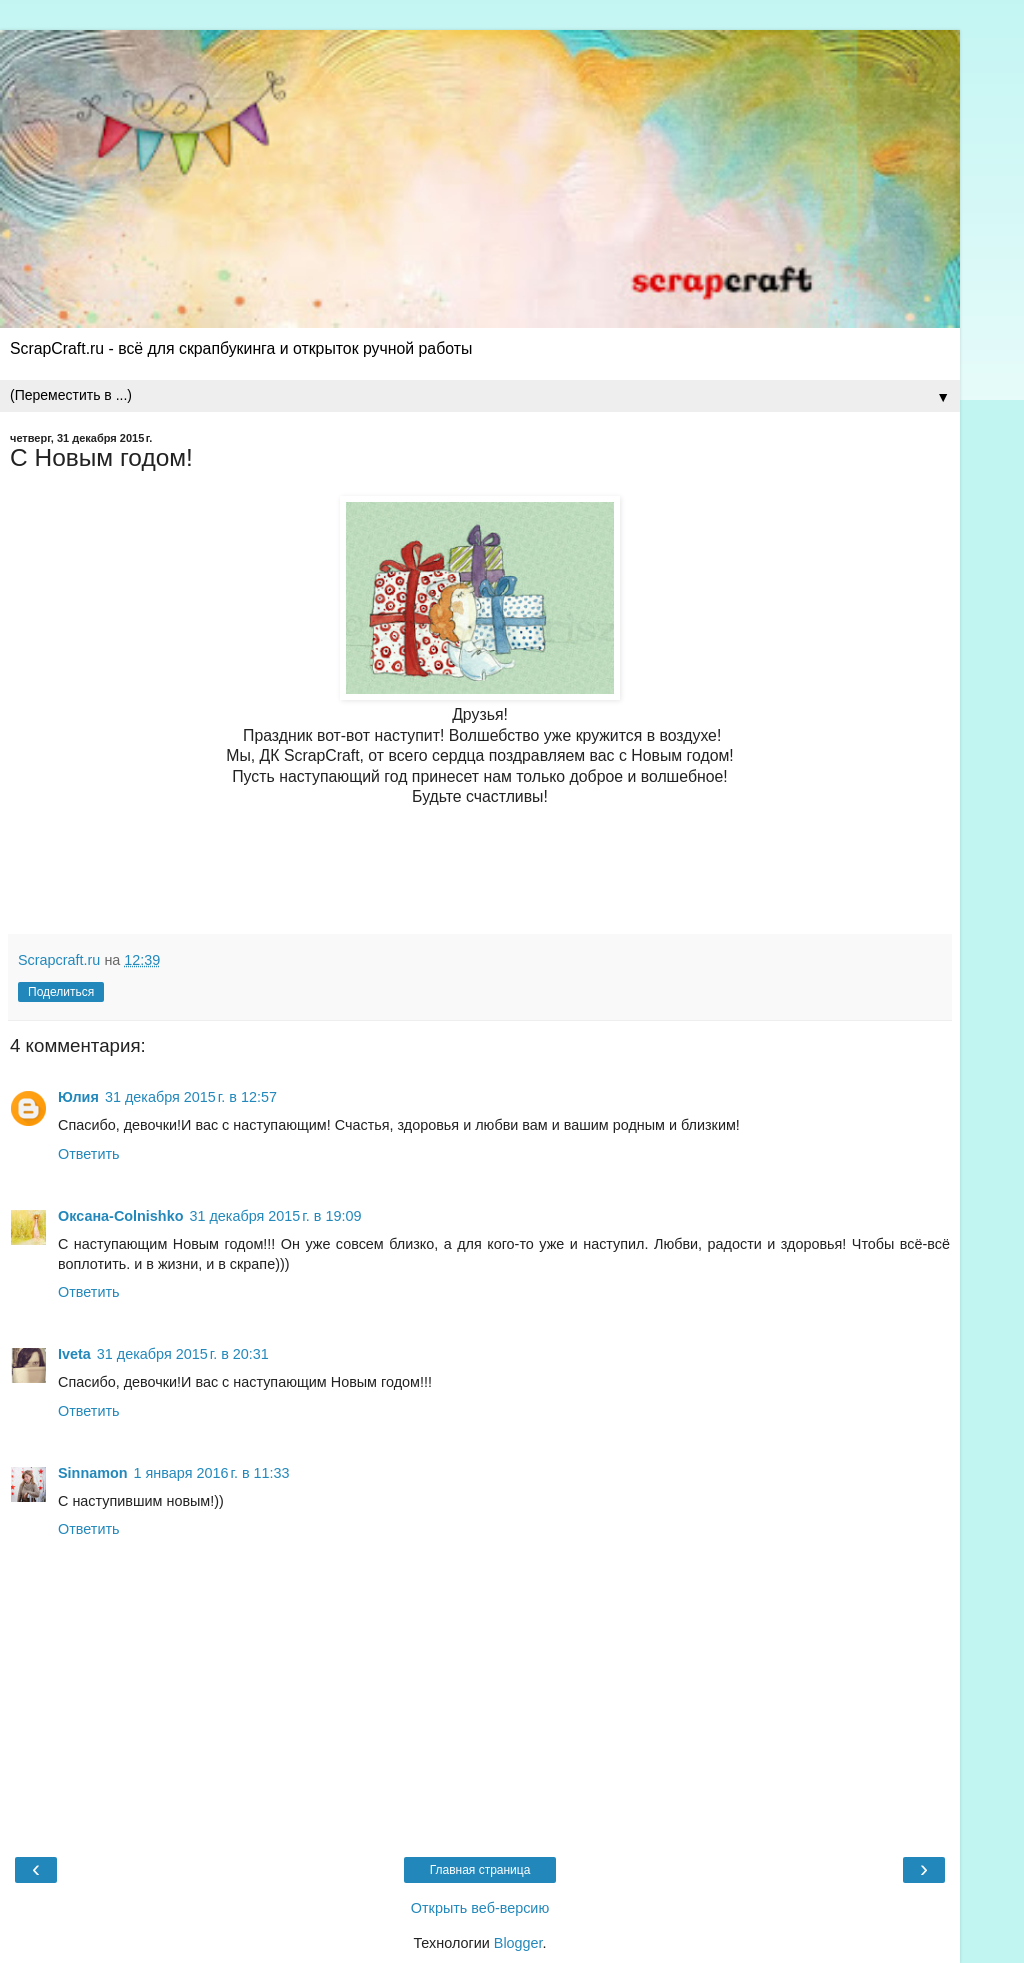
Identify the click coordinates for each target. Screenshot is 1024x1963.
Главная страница (480, 1870)
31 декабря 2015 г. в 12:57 (191, 1097)
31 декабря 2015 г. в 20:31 (183, 1354)
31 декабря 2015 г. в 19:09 (275, 1216)
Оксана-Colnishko (120, 1216)
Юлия (78, 1097)
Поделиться (61, 992)
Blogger (518, 1943)
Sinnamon (93, 1473)
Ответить (89, 1154)
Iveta (74, 1354)
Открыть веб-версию (480, 1908)
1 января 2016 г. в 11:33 (212, 1473)
